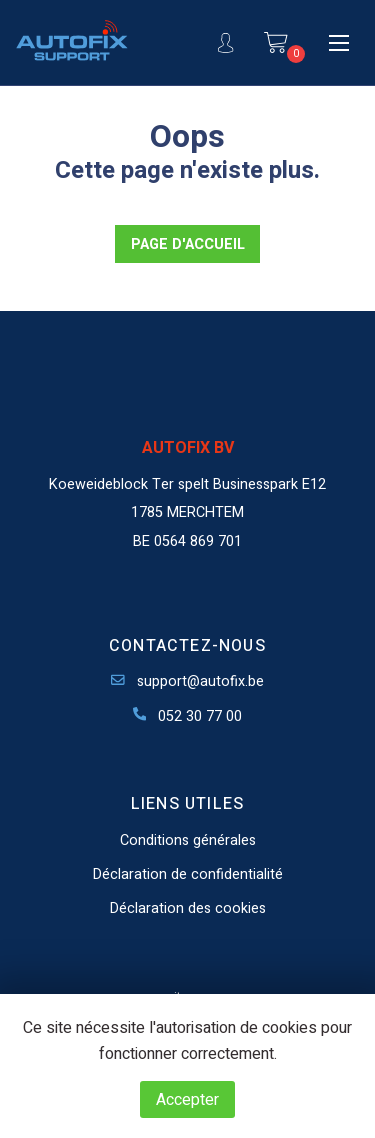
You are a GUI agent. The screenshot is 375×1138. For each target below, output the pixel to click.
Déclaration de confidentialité (188, 874)
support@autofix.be (187, 681)
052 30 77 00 (188, 716)
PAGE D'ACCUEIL (188, 244)
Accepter (187, 1100)
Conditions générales (188, 840)
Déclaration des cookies (188, 908)
